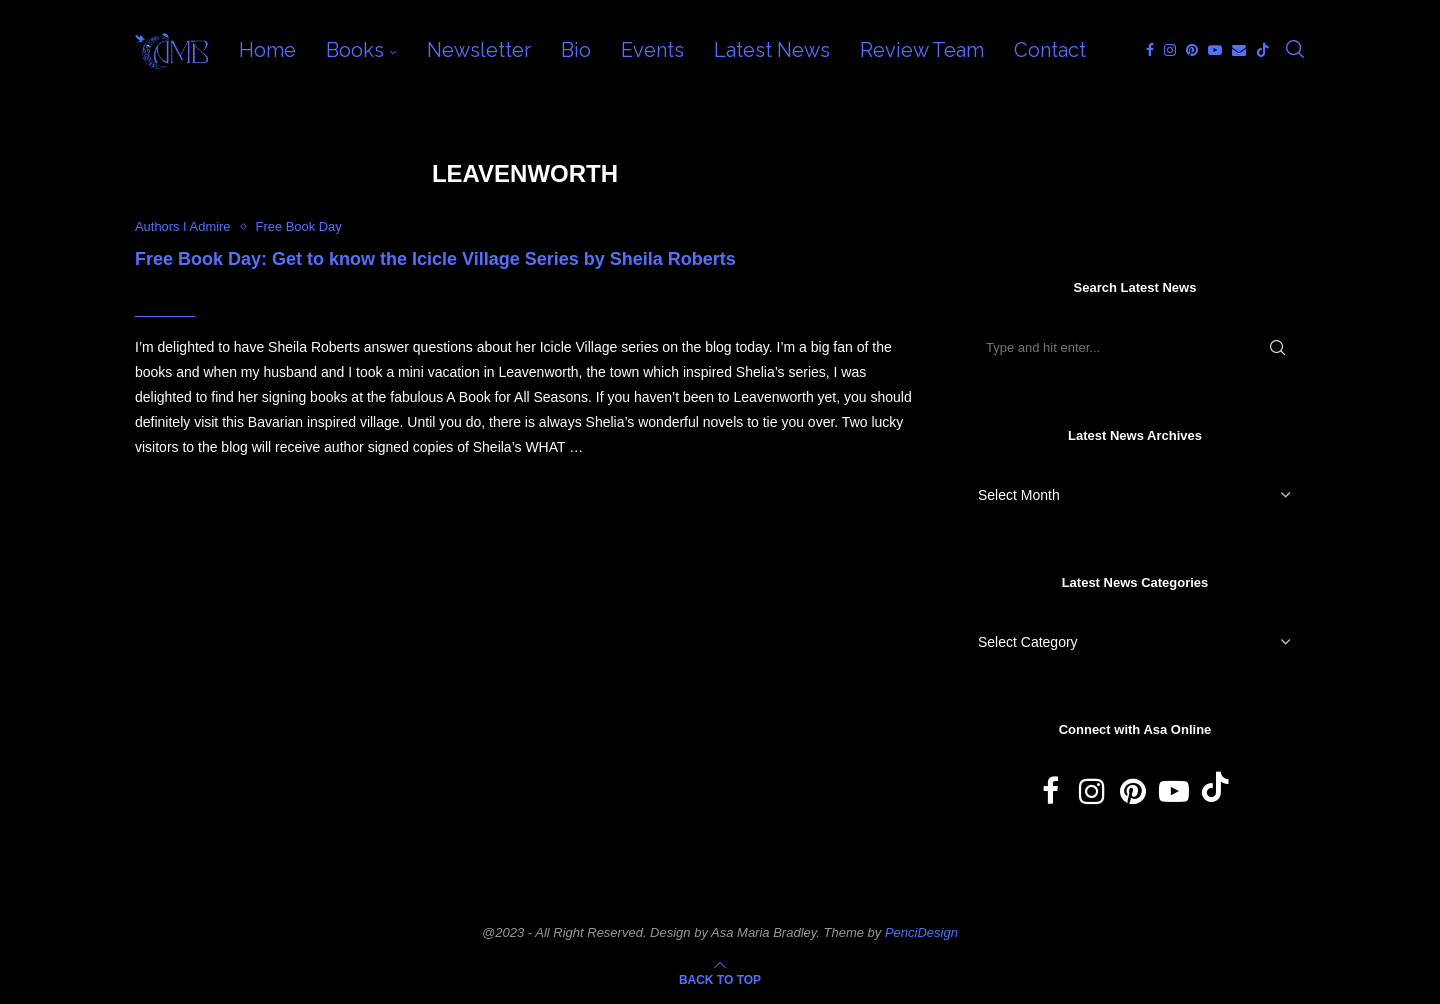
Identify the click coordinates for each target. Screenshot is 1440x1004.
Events (652, 50)
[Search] (1295, 50)
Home (267, 50)
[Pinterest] (1192, 50)
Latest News (772, 50)
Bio (576, 50)
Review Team (922, 50)
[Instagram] (1170, 50)
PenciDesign (921, 932)
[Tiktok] (1263, 50)
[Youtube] (1215, 50)
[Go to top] (720, 979)
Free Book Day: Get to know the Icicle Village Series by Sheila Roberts (435, 259)
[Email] (1239, 50)
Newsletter (479, 50)
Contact (1050, 50)
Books (355, 50)
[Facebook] (1150, 50)
